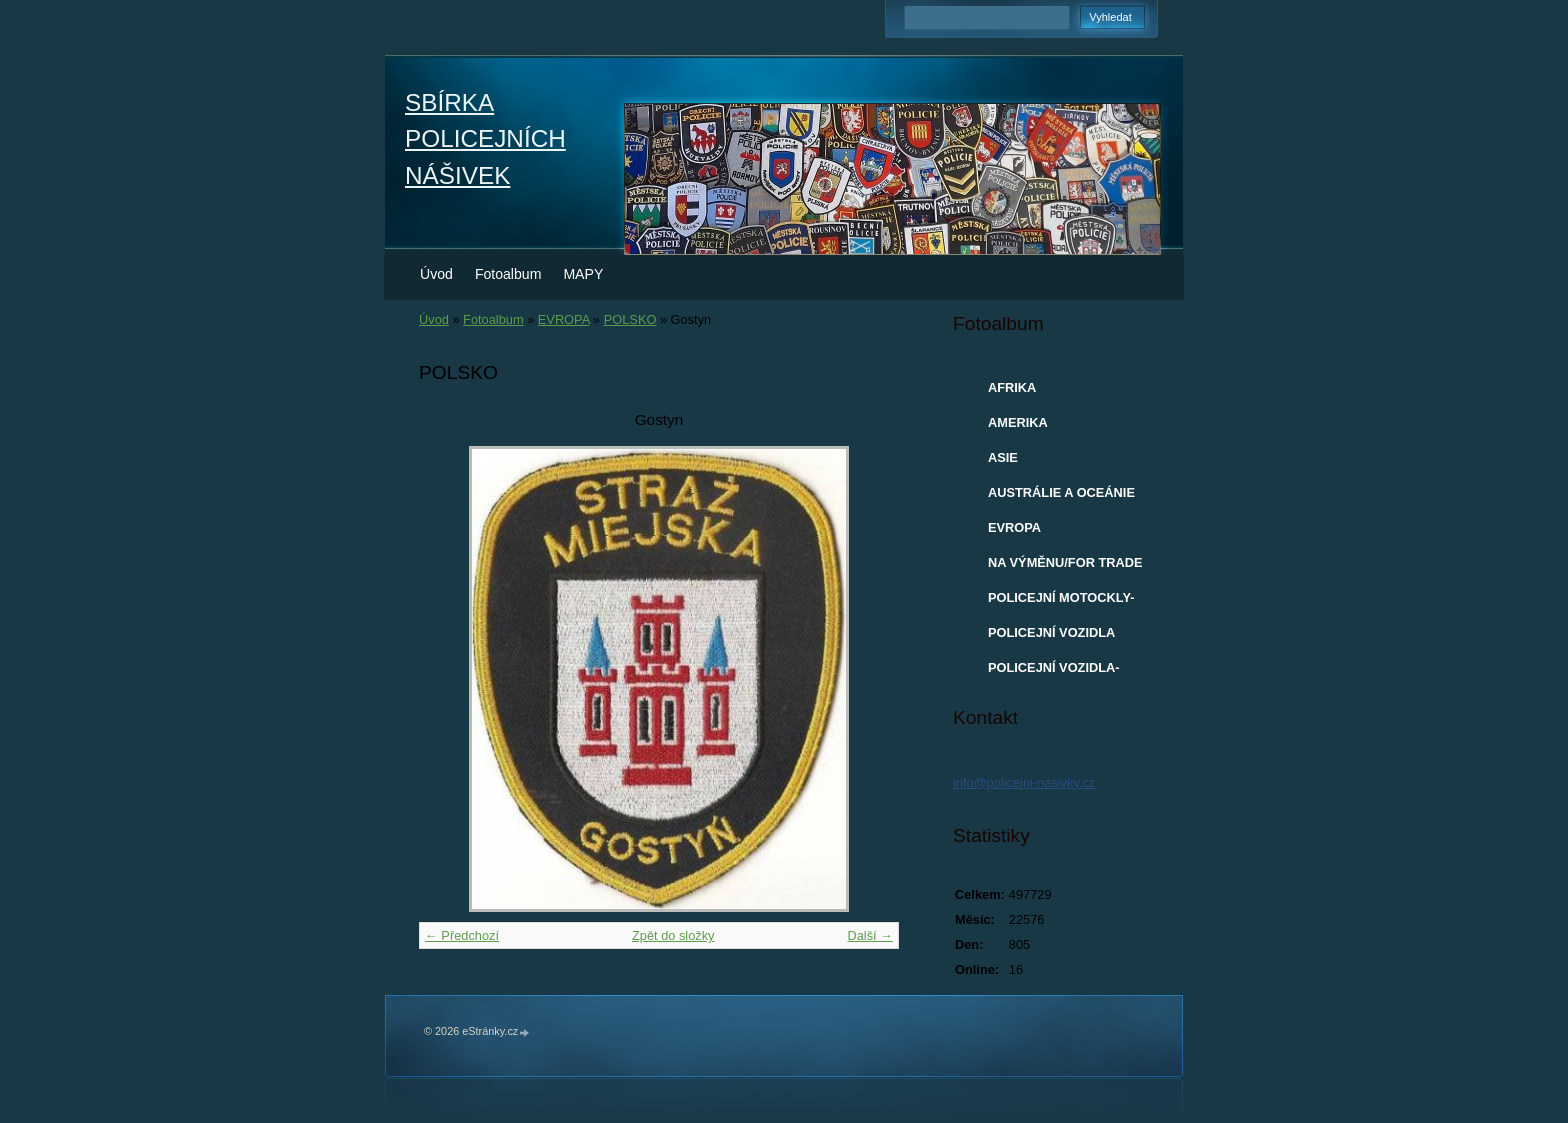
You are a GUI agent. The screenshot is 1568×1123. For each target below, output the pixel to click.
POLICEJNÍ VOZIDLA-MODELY (1054, 672)
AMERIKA (1018, 422)
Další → (870, 935)
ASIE (1003, 457)
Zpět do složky (673, 935)
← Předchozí (462, 935)
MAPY (583, 274)
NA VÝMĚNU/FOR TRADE (1065, 562)
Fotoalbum (508, 274)
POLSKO (630, 319)
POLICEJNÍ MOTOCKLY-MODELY (1061, 602)
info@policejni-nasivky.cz (1024, 782)
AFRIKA (1012, 387)
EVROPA (564, 319)
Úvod (436, 274)
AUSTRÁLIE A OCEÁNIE (1061, 492)
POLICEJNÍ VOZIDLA (1051, 632)
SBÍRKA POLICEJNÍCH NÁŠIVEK (485, 139)
